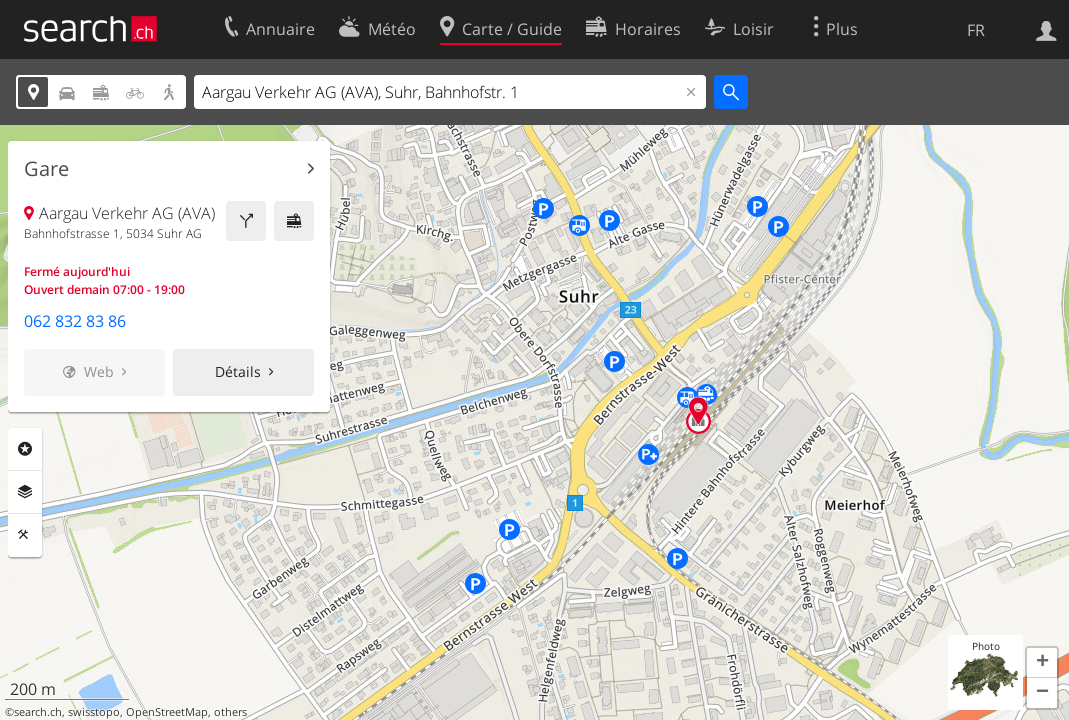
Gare (46, 169)
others (230, 712)
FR (976, 30)
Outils (25, 535)
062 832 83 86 (75, 321)
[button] (1042, 663)
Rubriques (25, 449)
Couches (25, 492)
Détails (238, 371)
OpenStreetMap (167, 712)
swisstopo (94, 712)
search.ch (38, 712)
